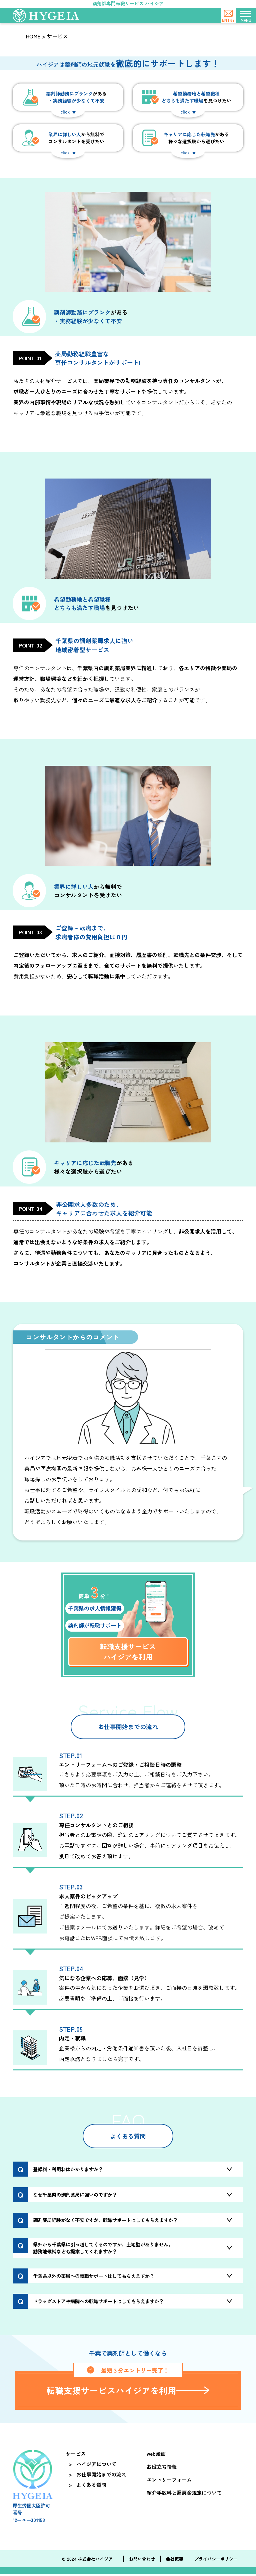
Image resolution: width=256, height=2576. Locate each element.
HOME (33, 36)
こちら (67, 1774)
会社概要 (174, 2561)
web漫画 (157, 2455)
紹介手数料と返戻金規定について (185, 2494)
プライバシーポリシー (216, 2561)
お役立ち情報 (163, 2468)
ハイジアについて (97, 2465)
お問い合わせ (142, 2561)
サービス (76, 2455)
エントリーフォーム (170, 2481)
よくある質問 (92, 2486)
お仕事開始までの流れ (102, 2476)
